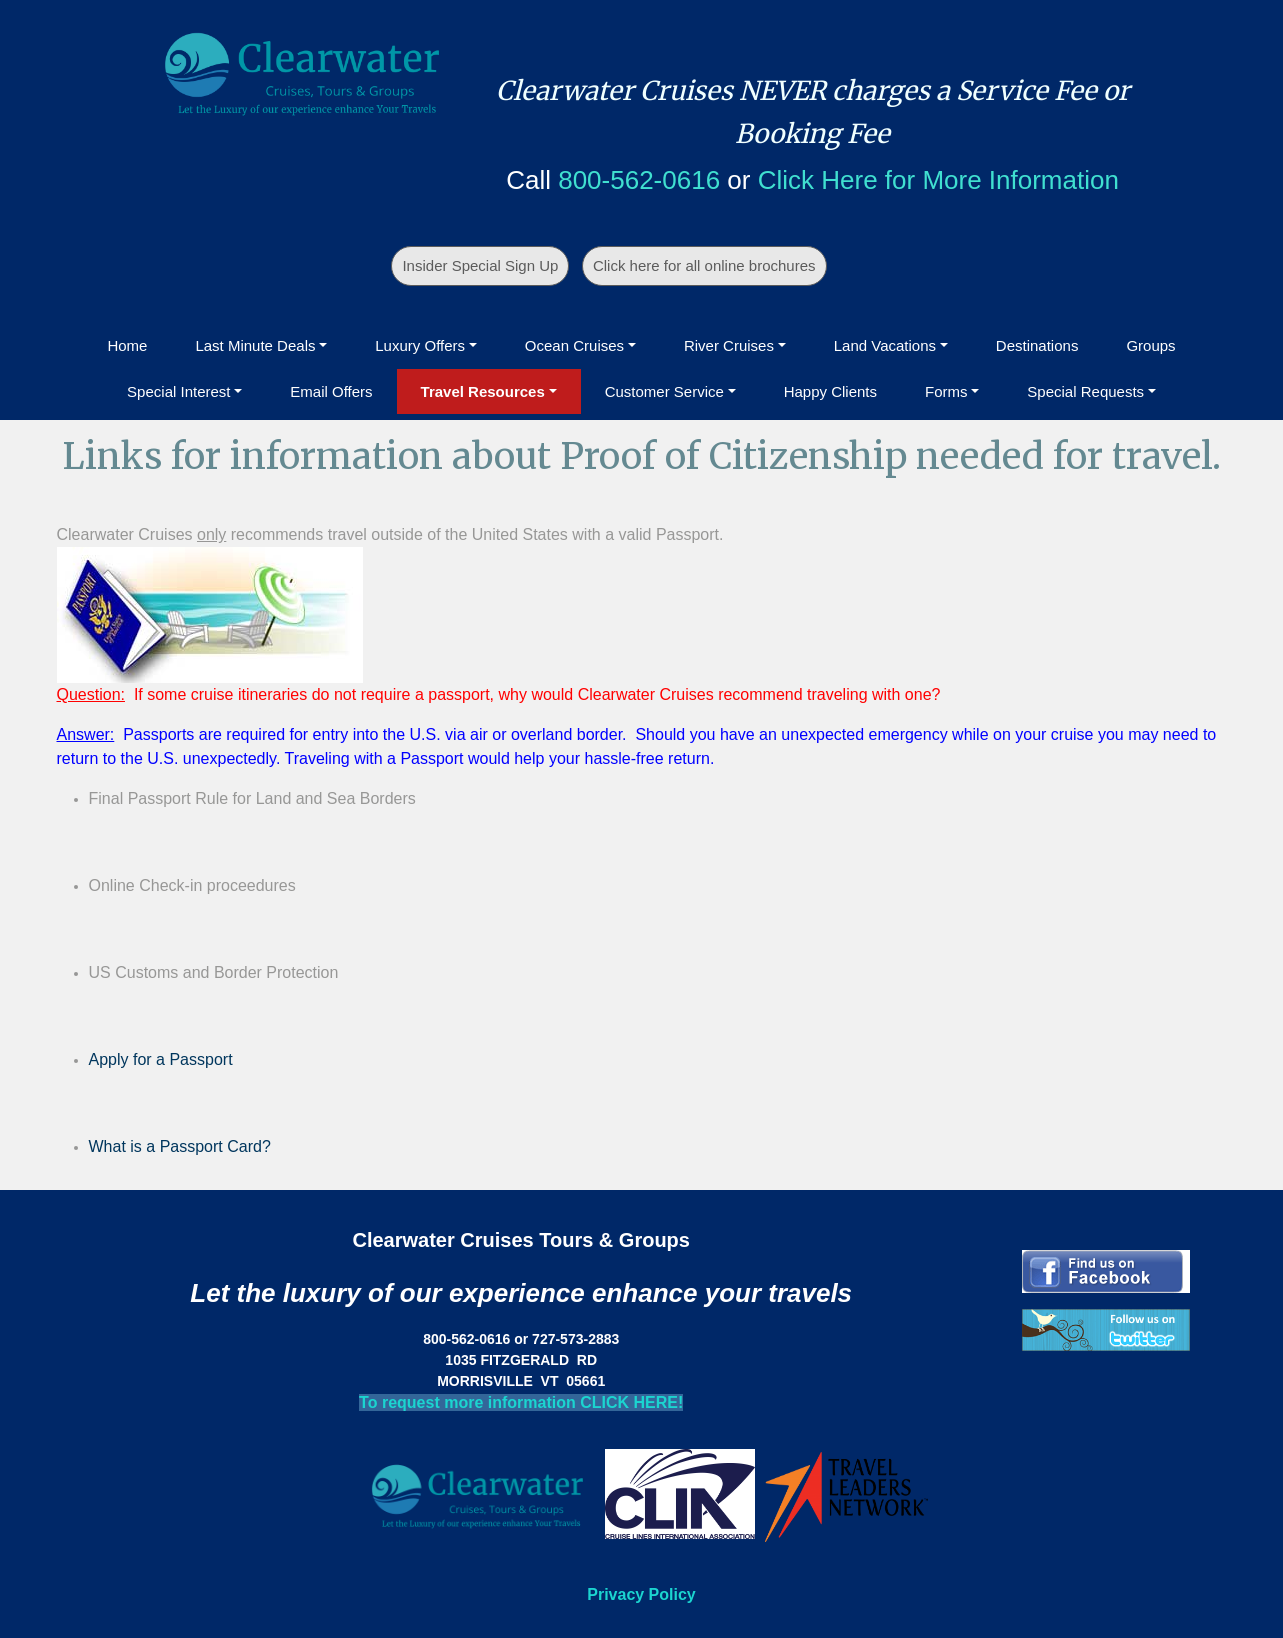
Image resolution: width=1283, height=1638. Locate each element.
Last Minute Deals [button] (255, 345)
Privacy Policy (641, 1594)
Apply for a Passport (161, 1059)
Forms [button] (946, 391)
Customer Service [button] (664, 391)
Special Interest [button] (178, 391)
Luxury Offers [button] (420, 345)
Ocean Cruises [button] (574, 345)
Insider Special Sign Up (480, 265)
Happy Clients (830, 391)
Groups (1150, 345)
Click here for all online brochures (704, 265)
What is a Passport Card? (180, 1146)
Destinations (1037, 345)
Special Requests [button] (1085, 391)
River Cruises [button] (729, 345)
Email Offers (331, 391)
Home (127, 345)
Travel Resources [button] (483, 391)
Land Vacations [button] (885, 345)
